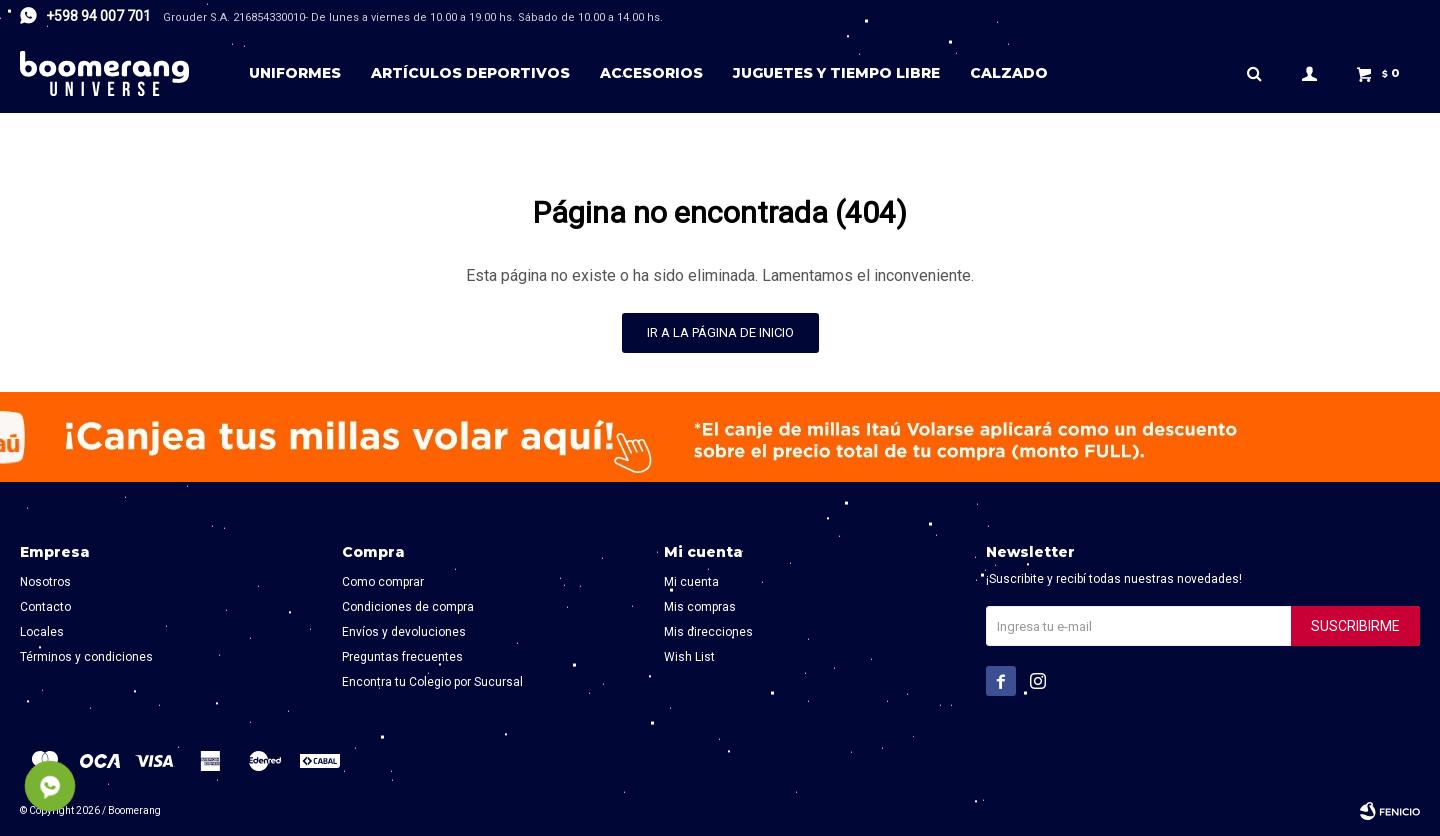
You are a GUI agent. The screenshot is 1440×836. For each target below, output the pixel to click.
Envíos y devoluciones (404, 632)
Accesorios (651, 73)
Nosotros (45, 582)
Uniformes (295, 73)
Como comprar (383, 582)
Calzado (1009, 73)
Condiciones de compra (408, 607)
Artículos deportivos (470, 73)
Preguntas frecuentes (402, 657)
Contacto (45, 607)
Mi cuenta (691, 582)
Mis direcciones (708, 632)
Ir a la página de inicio (720, 332)
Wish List (689, 657)
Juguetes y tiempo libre (836, 73)
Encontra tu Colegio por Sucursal (432, 682)
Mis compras (700, 607)
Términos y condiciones (86, 657)
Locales (42, 632)
